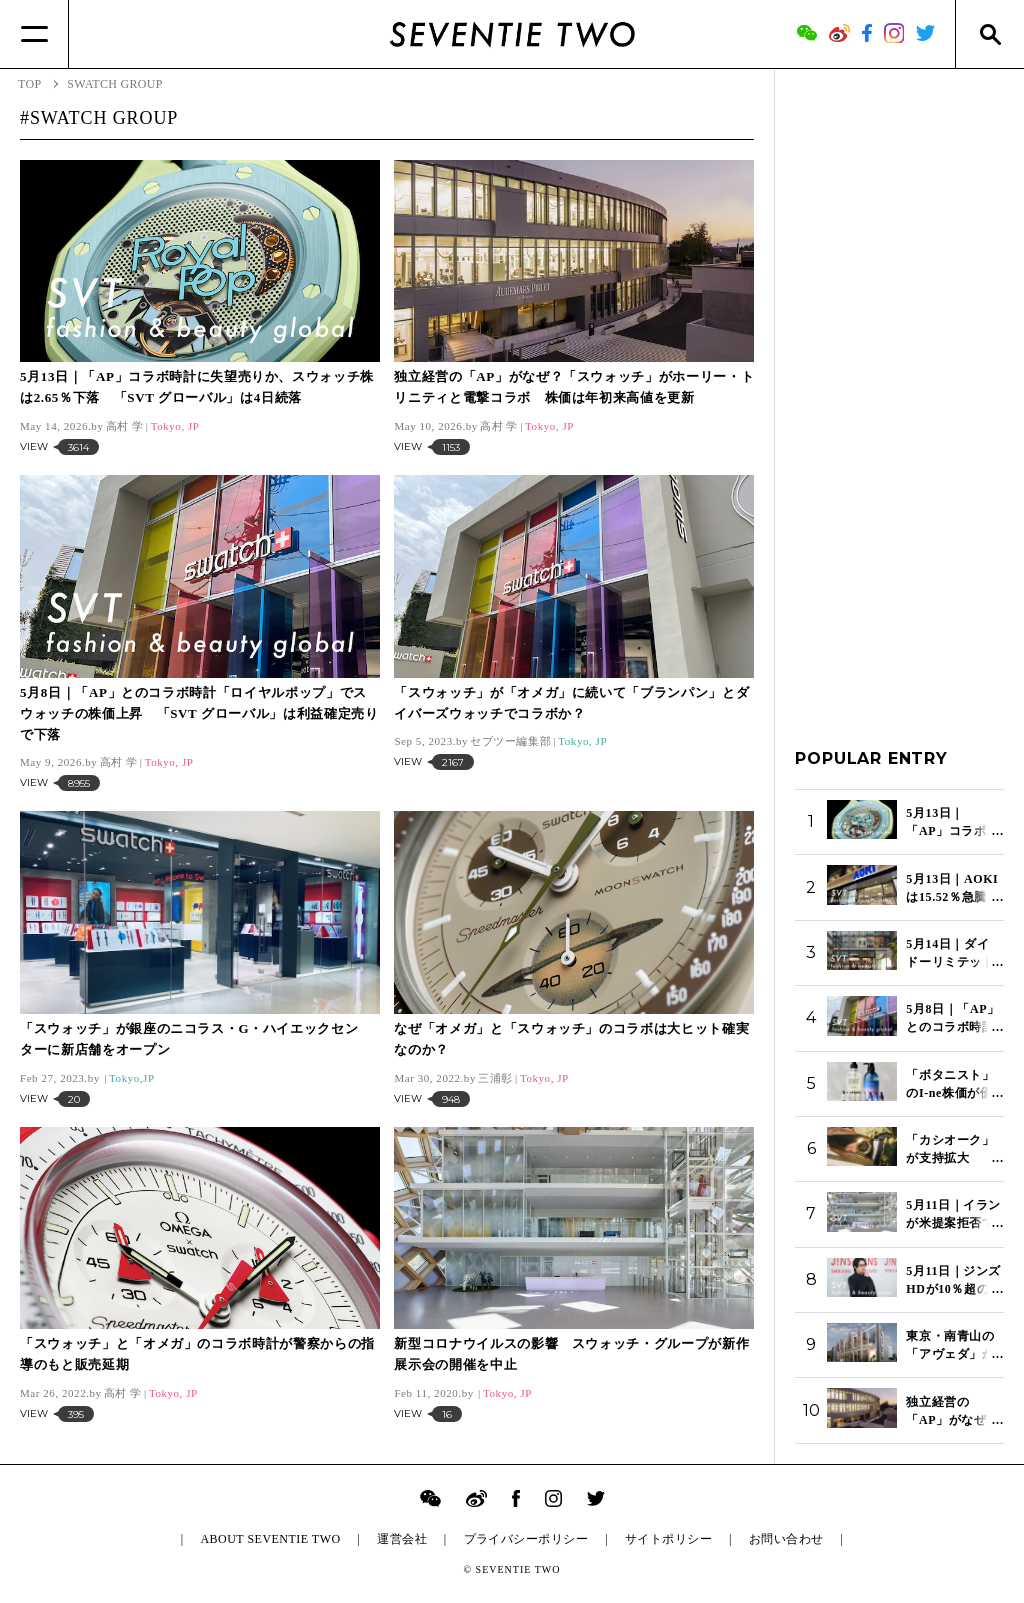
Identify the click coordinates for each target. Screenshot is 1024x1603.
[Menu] (34, 34)
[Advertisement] (899, 389)
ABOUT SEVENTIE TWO (270, 1539)
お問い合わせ (786, 1539)
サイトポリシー (668, 1539)
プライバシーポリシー (526, 1539)
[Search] (989, 34)
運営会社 (402, 1539)
